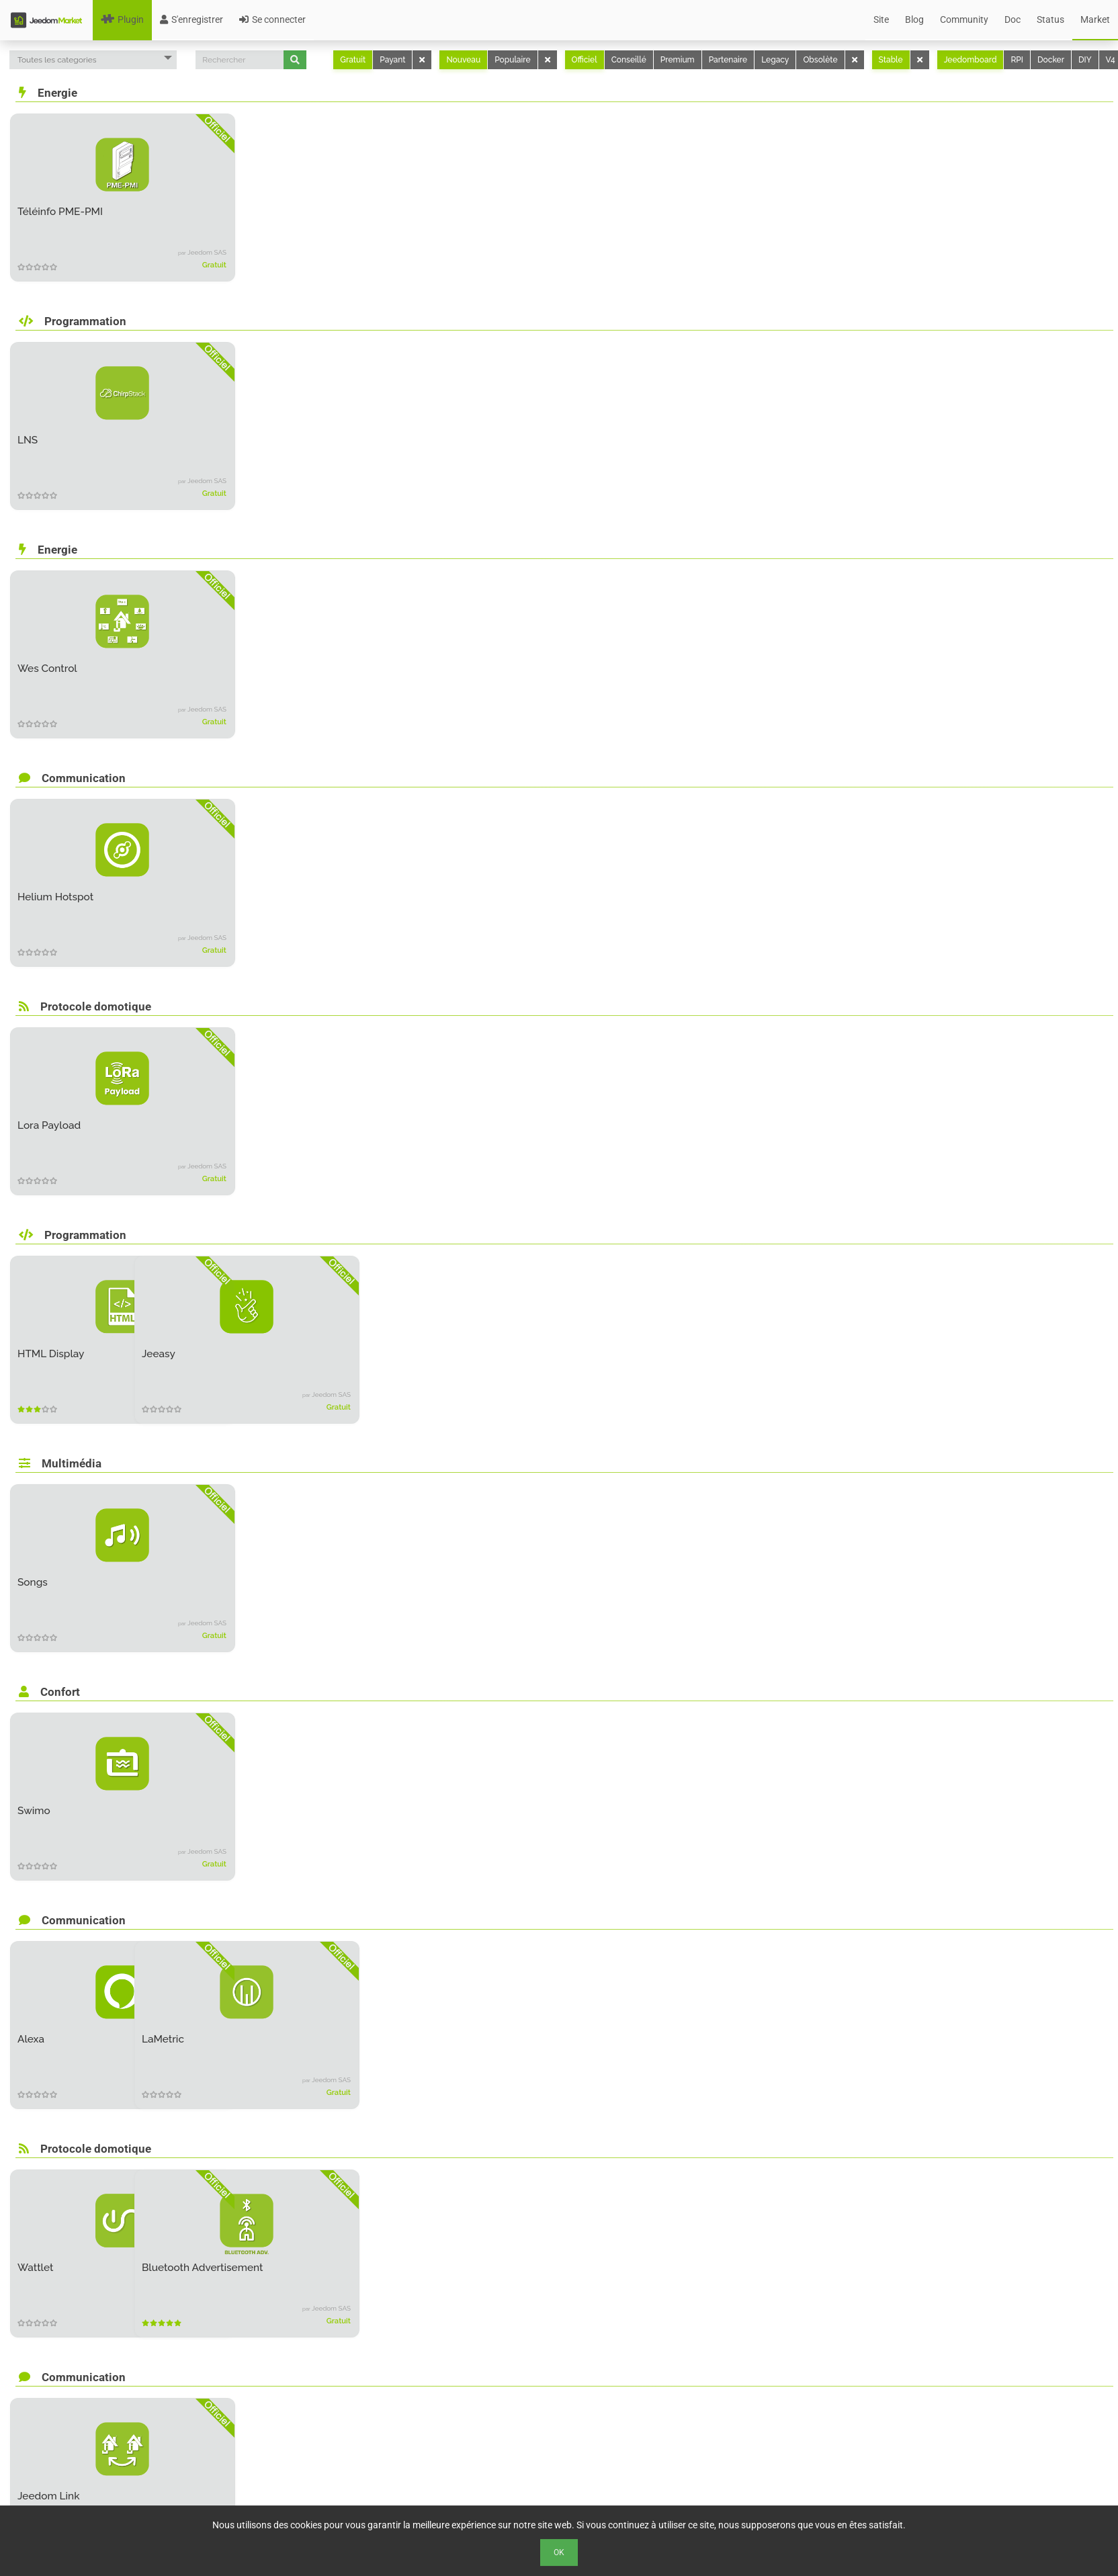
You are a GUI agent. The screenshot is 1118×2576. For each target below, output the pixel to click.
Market (1095, 19)
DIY (1085, 60)
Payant (392, 60)
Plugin (122, 19)
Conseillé (628, 60)
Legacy (775, 60)
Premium (677, 60)
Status (1050, 19)
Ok (559, 2552)
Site (881, 19)
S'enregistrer (191, 19)
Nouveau (463, 60)
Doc (1012, 19)
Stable (891, 60)
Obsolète (820, 60)
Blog (914, 19)
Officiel (584, 60)
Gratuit (353, 60)
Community (964, 19)
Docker (1050, 60)
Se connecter (272, 19)
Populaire (512, 60)
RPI (1016, 60)
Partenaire (728, 60)
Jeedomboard (970, 60)
